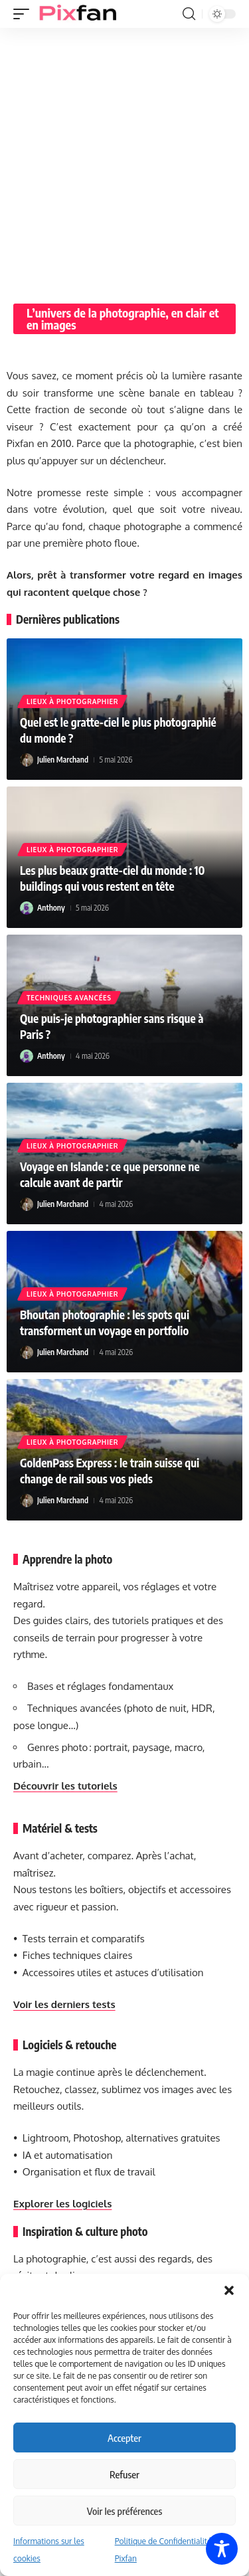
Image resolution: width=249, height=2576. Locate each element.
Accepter (124, 2438)
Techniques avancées (69, 998)
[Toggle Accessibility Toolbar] (222, 2548)
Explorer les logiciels (62, 2203)
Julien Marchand (62, 760)
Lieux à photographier (72, 701)
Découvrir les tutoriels (65, 1786)
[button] (229, 2290)
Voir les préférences (124, 2511)
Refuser (124, 2474)
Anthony (51, 908)
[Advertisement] (124, 159)
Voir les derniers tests (64, 2004)
